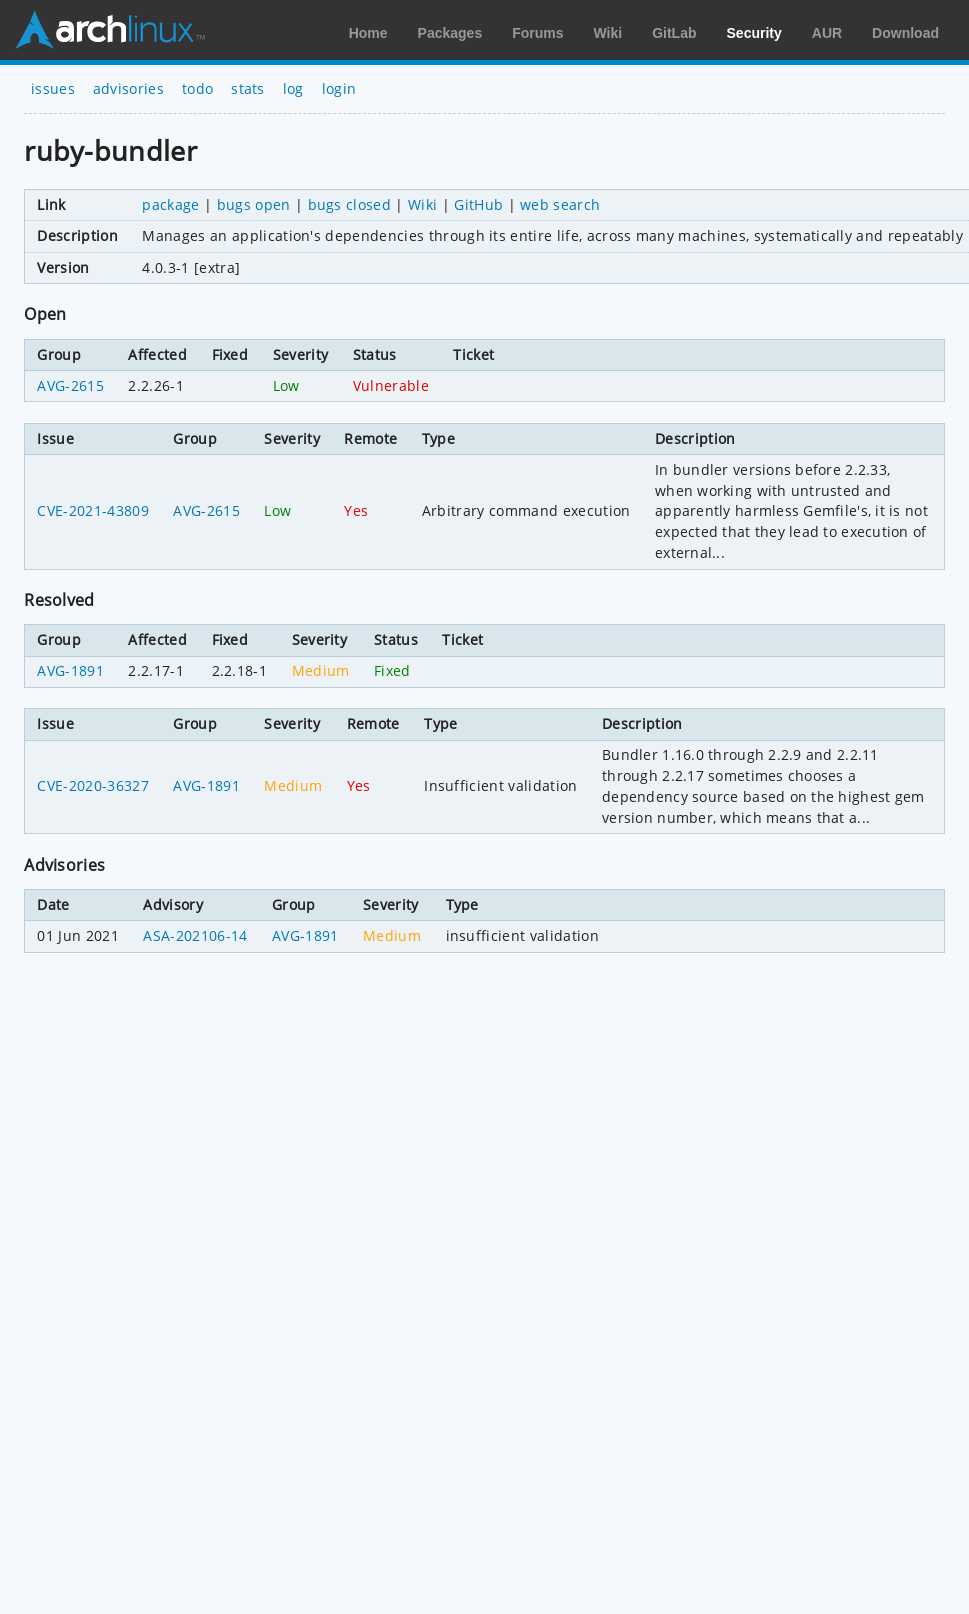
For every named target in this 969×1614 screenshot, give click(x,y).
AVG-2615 (70, 385)
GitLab (674, 33)
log (293, 88)
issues (53, 88)
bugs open (254, 204)
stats (248, 88)
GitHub (478, 204)
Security (754, 33)
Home (368, 33)
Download (905, 33)
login (339, 88)
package (170, 204)
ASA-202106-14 (195, 935)
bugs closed (350, 204)
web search (560, 204)
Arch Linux (110, 30)
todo (197, 88)
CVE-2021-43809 (92, 510)
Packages (450, 33)
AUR (827, 33)
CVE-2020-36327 (92, 785)
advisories (128, 88)
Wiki (608, 33)
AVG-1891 (70, 670)
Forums (537, 33)
